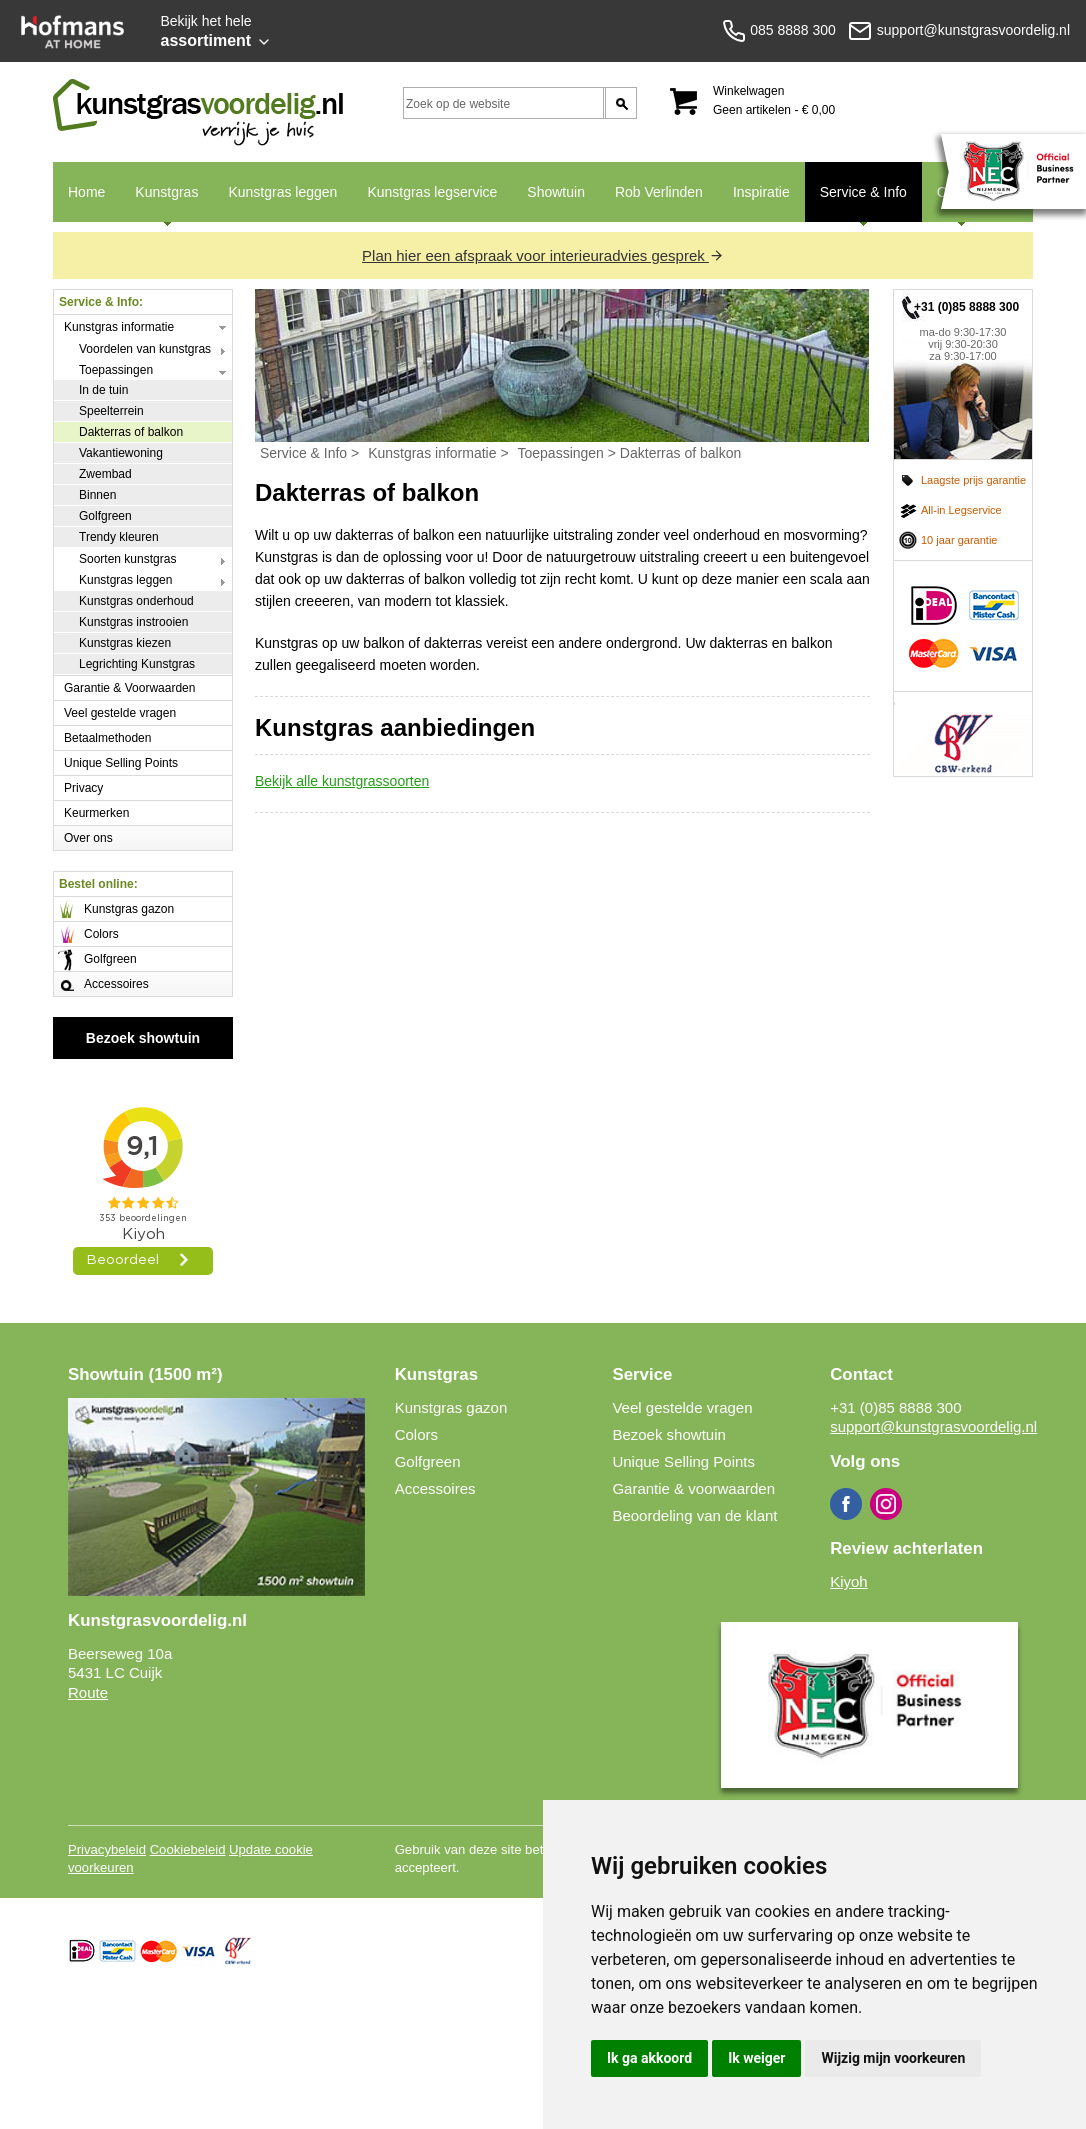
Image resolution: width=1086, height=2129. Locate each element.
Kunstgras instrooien (133, 622)
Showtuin (556, 192)
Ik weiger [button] (756, 2058)
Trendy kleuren (119, 537)
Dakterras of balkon (131, 432)
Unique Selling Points (121, 763)
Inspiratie (761, 192)
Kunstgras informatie (119, 327)
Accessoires (116, 984)
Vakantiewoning (121, 453)
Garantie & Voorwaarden (129, 688)
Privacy (83, 788)
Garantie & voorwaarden (693, 1488)
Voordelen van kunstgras (145, 349)
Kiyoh (849, 1581)
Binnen (97, 495)
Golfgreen (105, 516)
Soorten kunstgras (127, 559)
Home (86, 192)
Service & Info (856, 203)
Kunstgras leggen (282, 192)
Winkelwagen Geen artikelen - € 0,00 (774, 100)
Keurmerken (96, 813)
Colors (101, 934)
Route (88, 1692)
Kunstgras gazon (129, 909)
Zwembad (105, 474)
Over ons (88, 838)
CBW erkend (963, 734)
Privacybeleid (107, 1849)
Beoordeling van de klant (694, 1515)
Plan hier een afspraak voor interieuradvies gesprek (543, 255)
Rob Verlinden (659, 192)
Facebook (846, 1504)
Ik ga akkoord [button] (649, 2058)
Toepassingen (116, 370)
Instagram (886, 1504)
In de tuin (103, 390)
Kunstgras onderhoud (136, 601)
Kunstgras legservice (432, 192)
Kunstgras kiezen (125, 643)
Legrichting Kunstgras (137, 664)
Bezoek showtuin (143, 1038)
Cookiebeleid (188, 1849)
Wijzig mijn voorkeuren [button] (893, 2058)
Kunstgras (159, 203)
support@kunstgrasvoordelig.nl (933, 1426)
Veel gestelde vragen (120, 713)
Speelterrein (111, 411)
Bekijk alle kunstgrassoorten (342, 781)
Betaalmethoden (107, 738)
